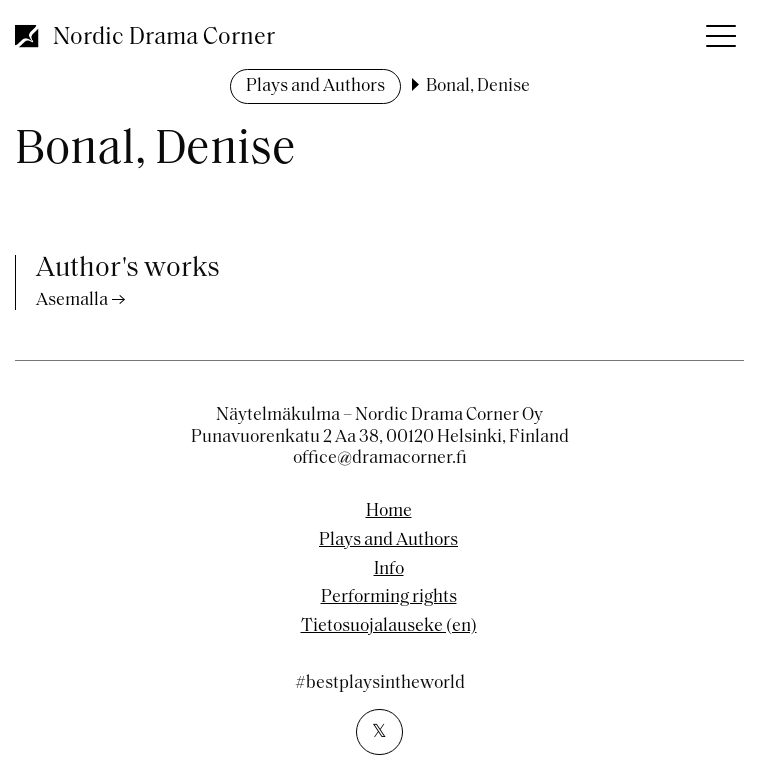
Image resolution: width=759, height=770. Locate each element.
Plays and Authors (315, 86)
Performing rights (389, 598)
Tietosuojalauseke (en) (389, 627)
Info (389, 570)
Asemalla (72, 300)
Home (389, 512)
